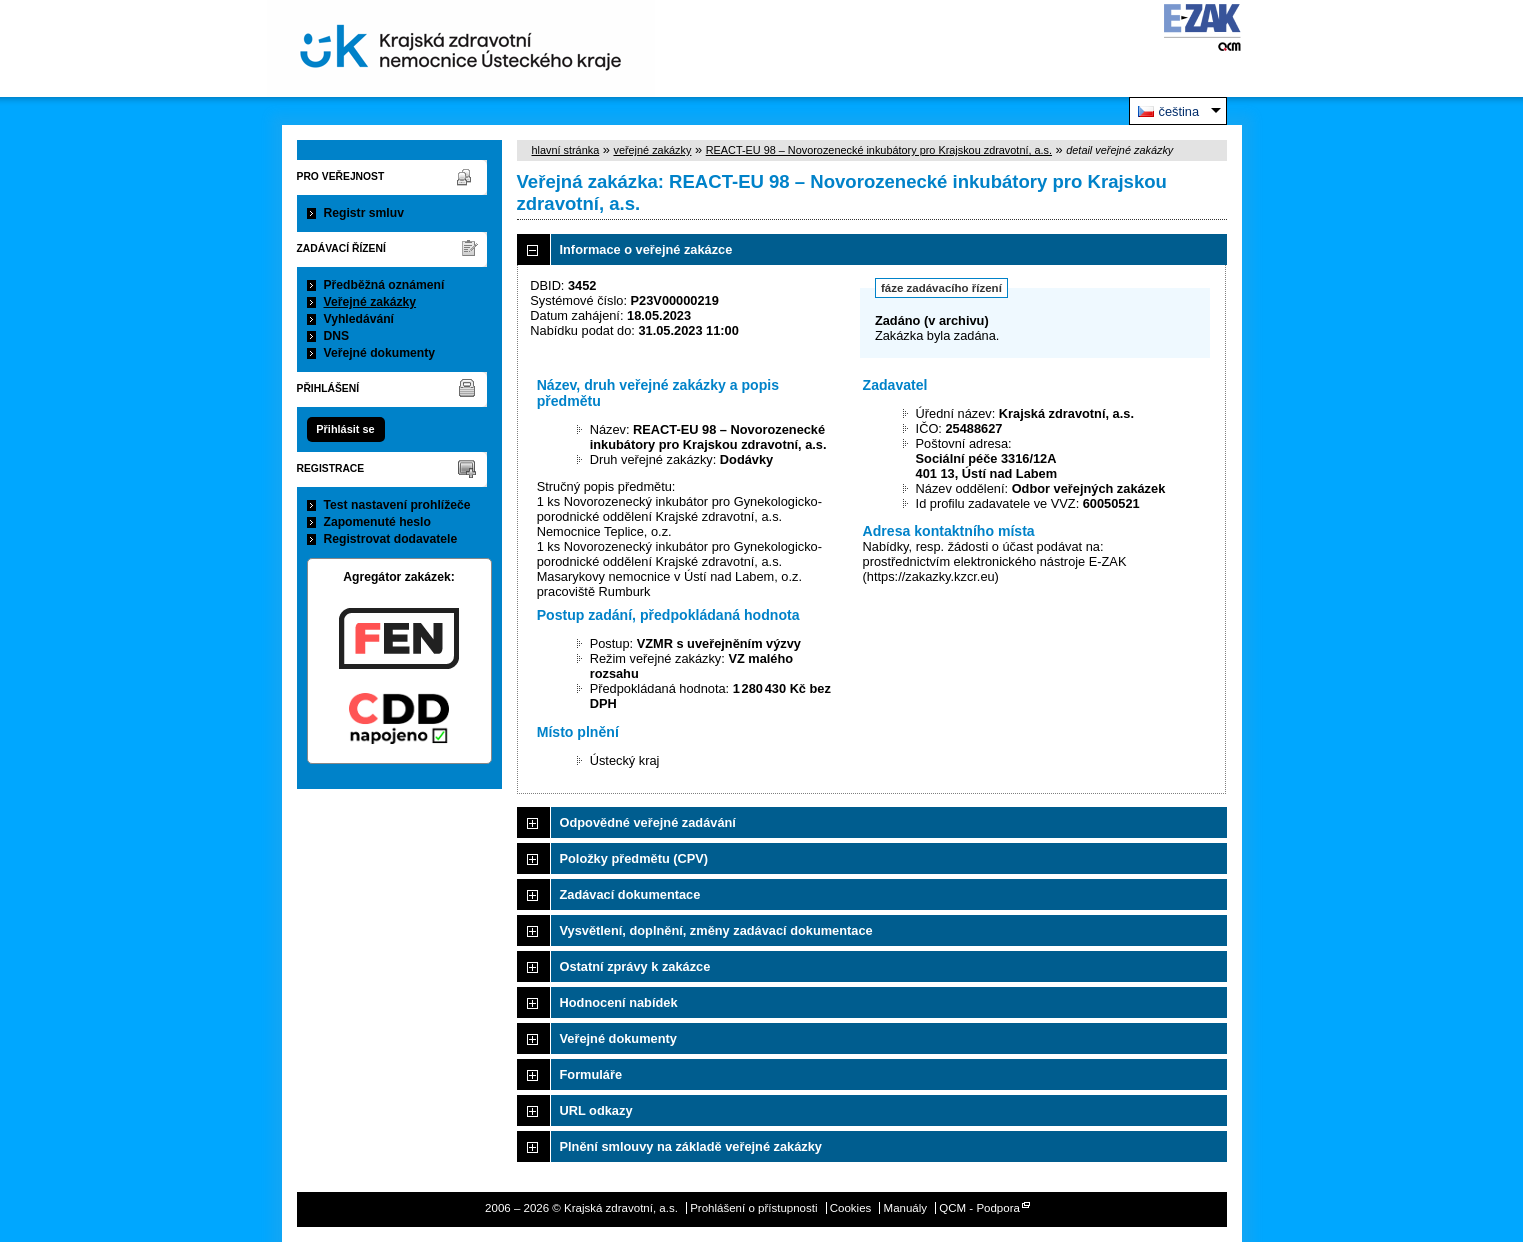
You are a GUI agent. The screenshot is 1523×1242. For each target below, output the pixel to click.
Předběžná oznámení (384, 285)
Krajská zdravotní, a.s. (461, 48)
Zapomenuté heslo (377, 522)
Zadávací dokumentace (630, 894)
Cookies (851, 1208)
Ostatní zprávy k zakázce (635, 966)
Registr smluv (364, 213)
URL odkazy (596, 1110)
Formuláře (591, 1074)
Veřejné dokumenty (379, 353)
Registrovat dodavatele (391, 539)
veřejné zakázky (652, 150)
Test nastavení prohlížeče (397, 505)
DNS (337, 336)
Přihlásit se (345, 429)
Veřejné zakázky (370, 302)
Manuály (906, 1208)
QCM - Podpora (979, 1208)
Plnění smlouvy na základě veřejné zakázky (691, 1146)
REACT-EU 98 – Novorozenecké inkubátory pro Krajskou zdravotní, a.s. (879, 150)
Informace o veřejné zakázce (646, 249)
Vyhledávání (359, 319)
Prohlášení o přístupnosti (753, 1208)
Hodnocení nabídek (619, 1002)
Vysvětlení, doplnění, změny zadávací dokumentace (716, 930)
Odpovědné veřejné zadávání (648, 822)
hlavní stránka (566, 150)
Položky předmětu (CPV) (634, 858)
